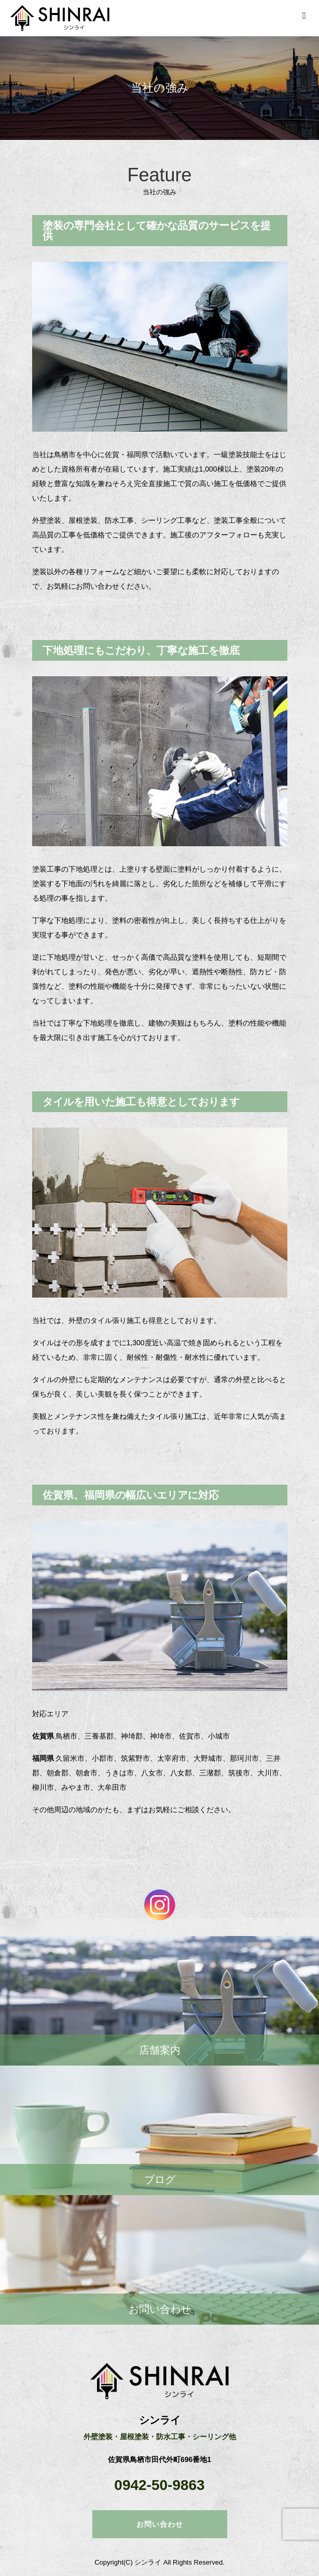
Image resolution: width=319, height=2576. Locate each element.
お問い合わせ (159, 2524)
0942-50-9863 (159, 2485)
